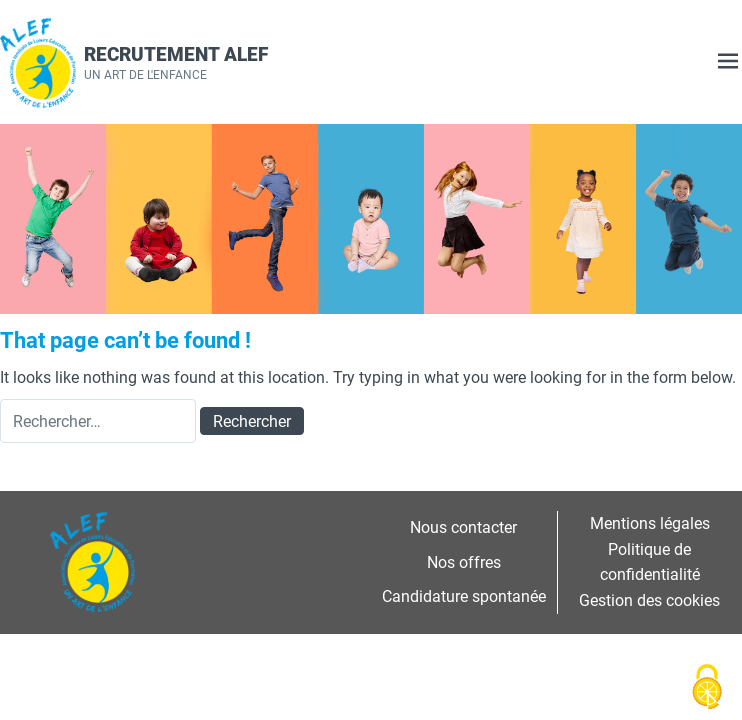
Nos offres (464, 562)
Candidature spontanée (464, 596)
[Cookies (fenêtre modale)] (707, 687)
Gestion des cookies (649, 600)
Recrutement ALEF (176, 54)
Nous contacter (463, 527)
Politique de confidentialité (650, 562)
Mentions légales (650, 523)
